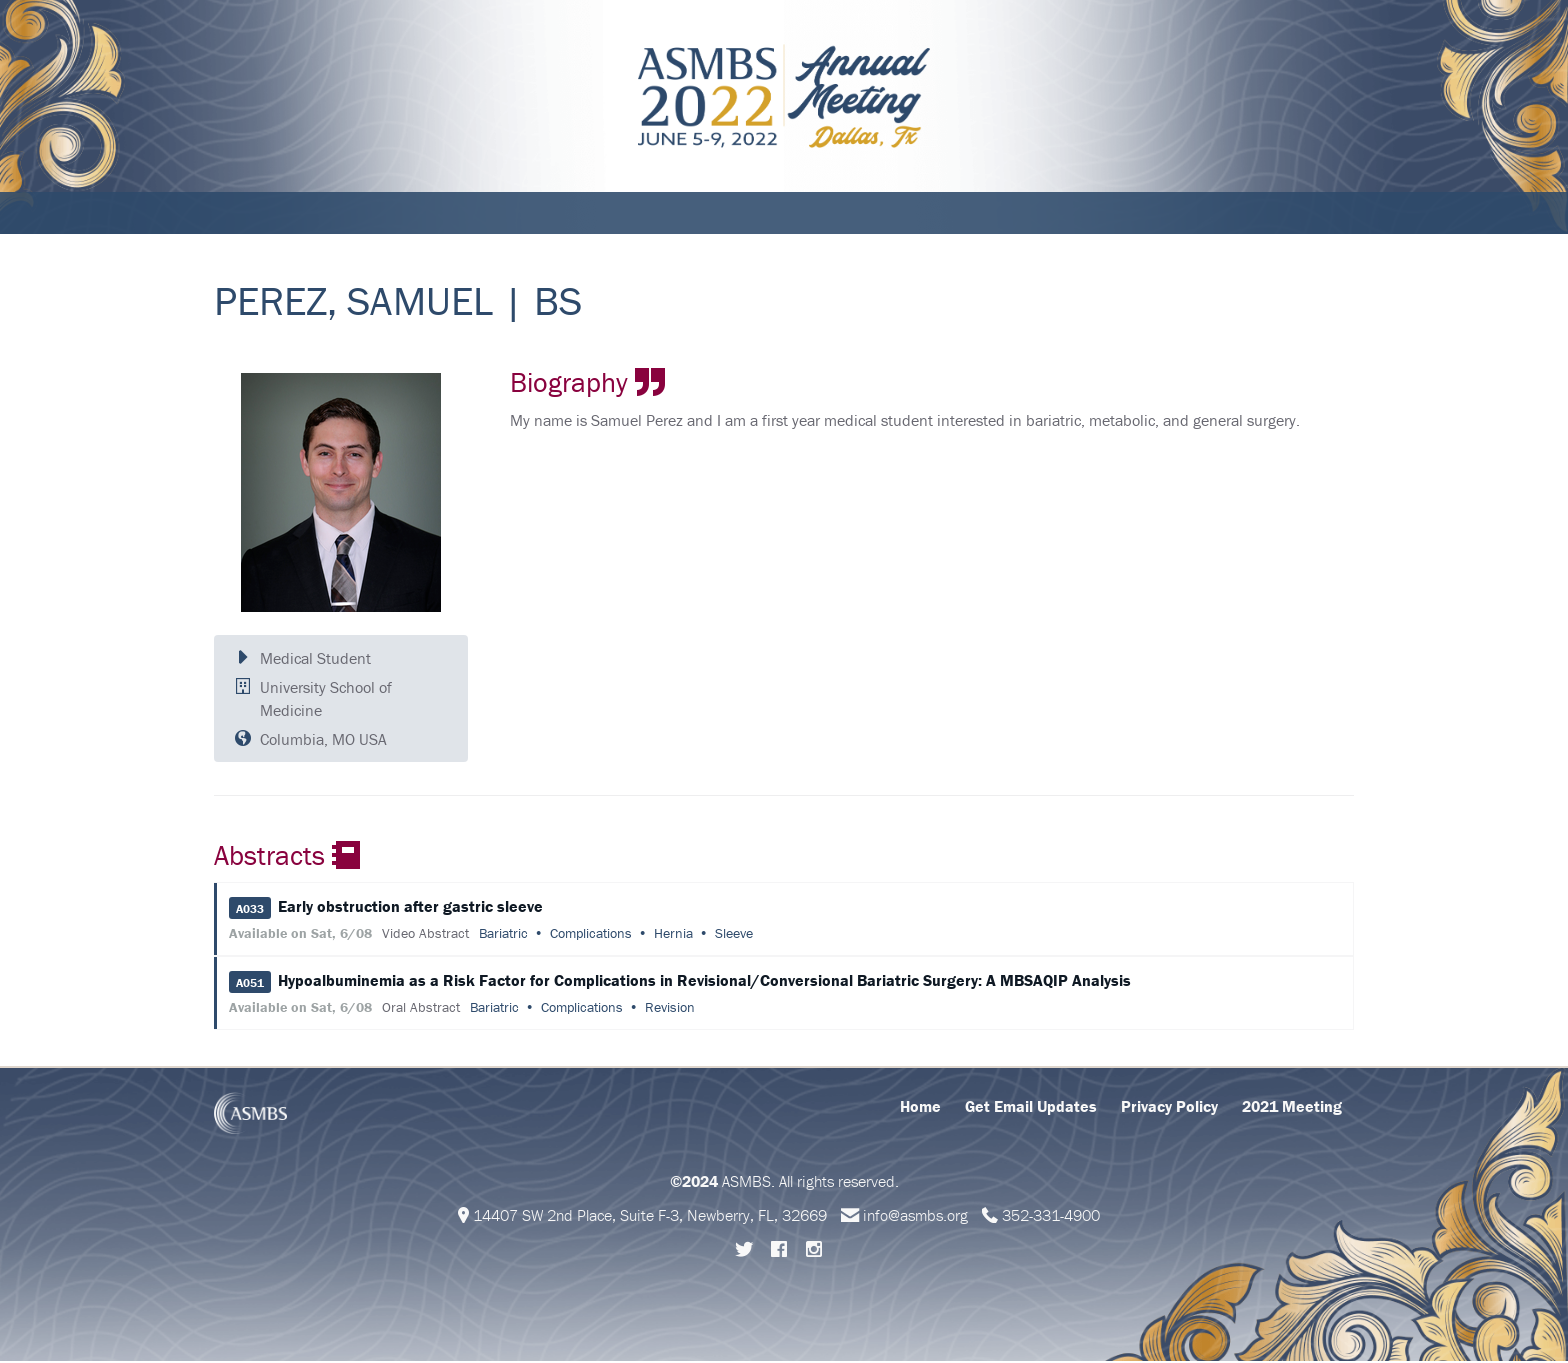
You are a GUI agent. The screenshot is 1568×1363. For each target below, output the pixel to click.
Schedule (329, 214)
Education (503, 214)
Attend (414, 214)
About (248, 214)
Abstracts (606, 214)
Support (703, 214)
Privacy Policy (1169, 1108)
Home (920, 1108)
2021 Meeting (1292, 1108)
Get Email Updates (1031, 1108)
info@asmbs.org (915, 1217)
